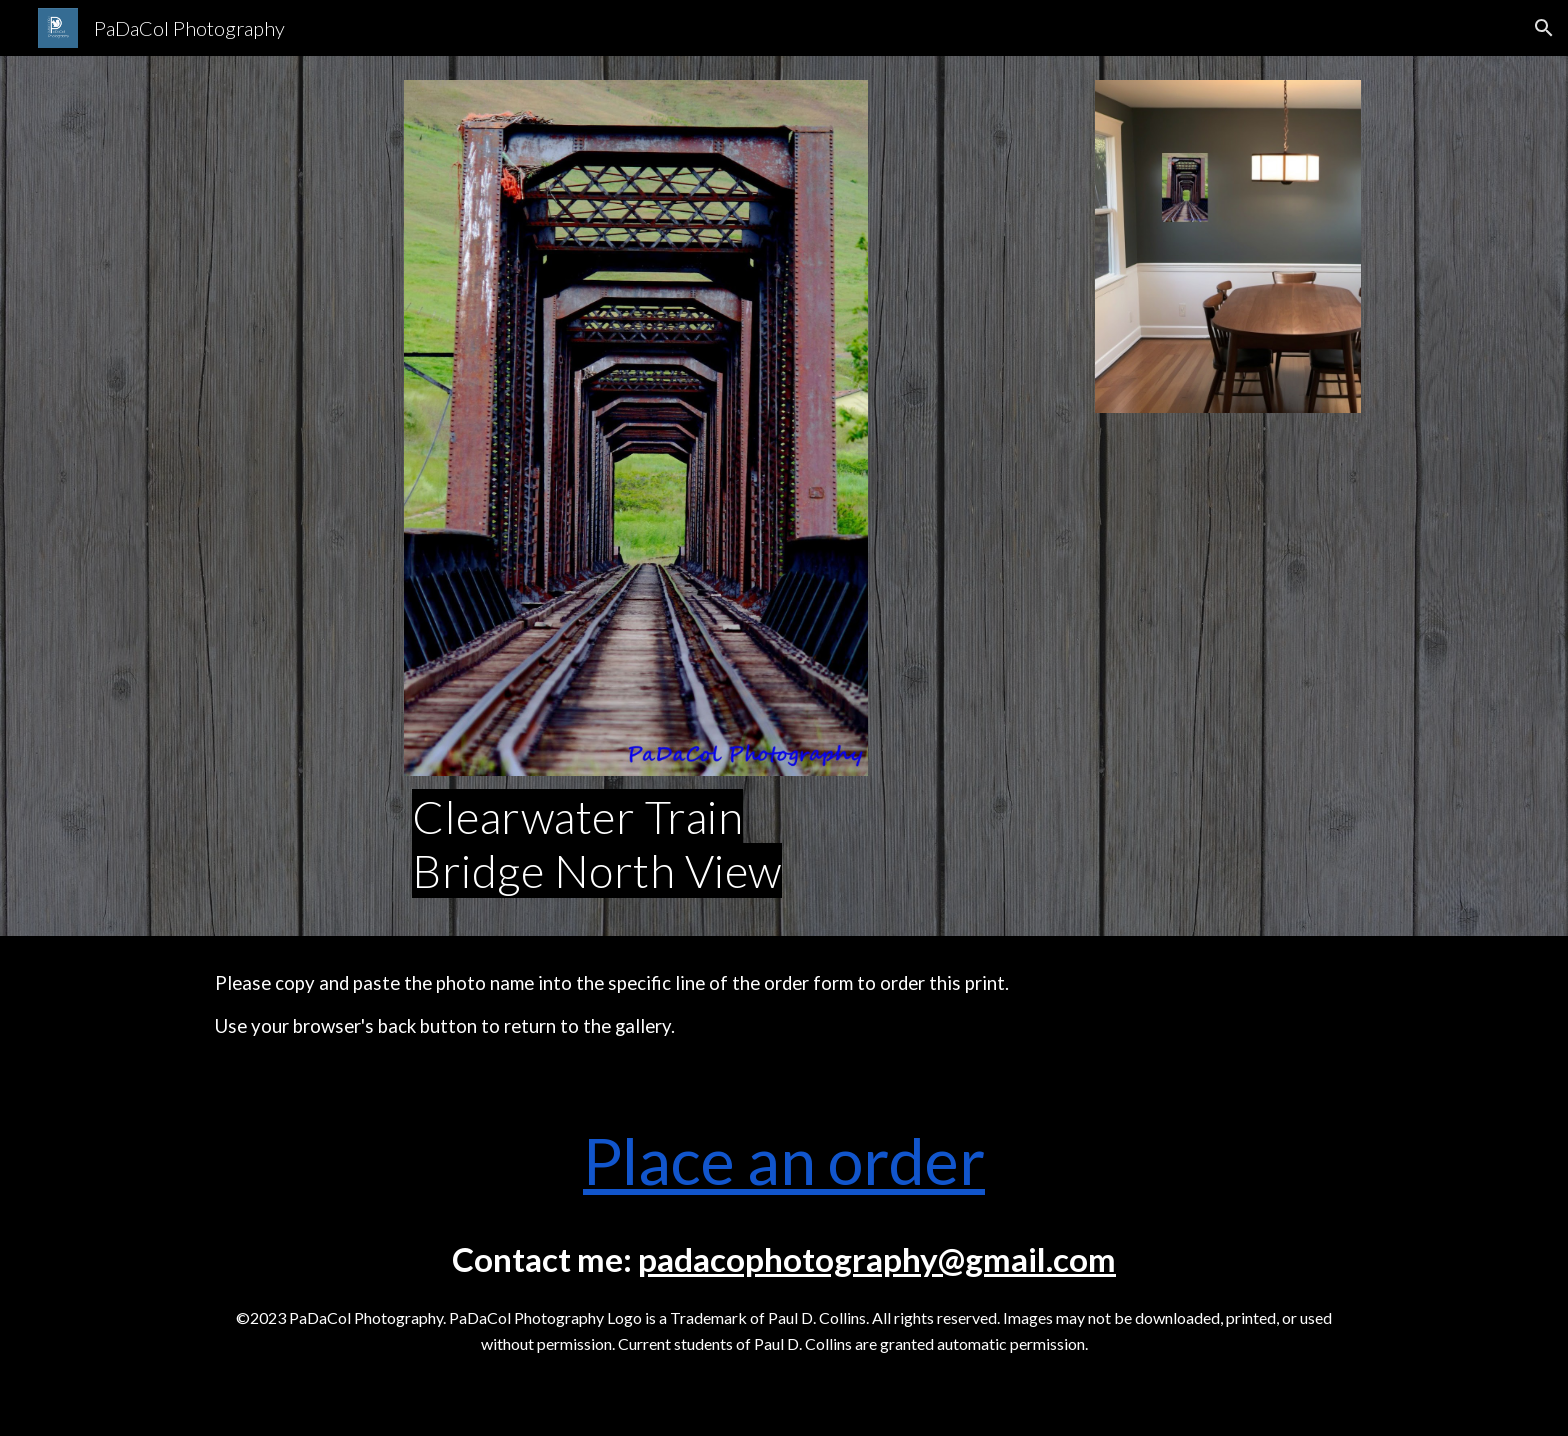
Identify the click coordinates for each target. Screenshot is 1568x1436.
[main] (636, 844)
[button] (1544, 28)
